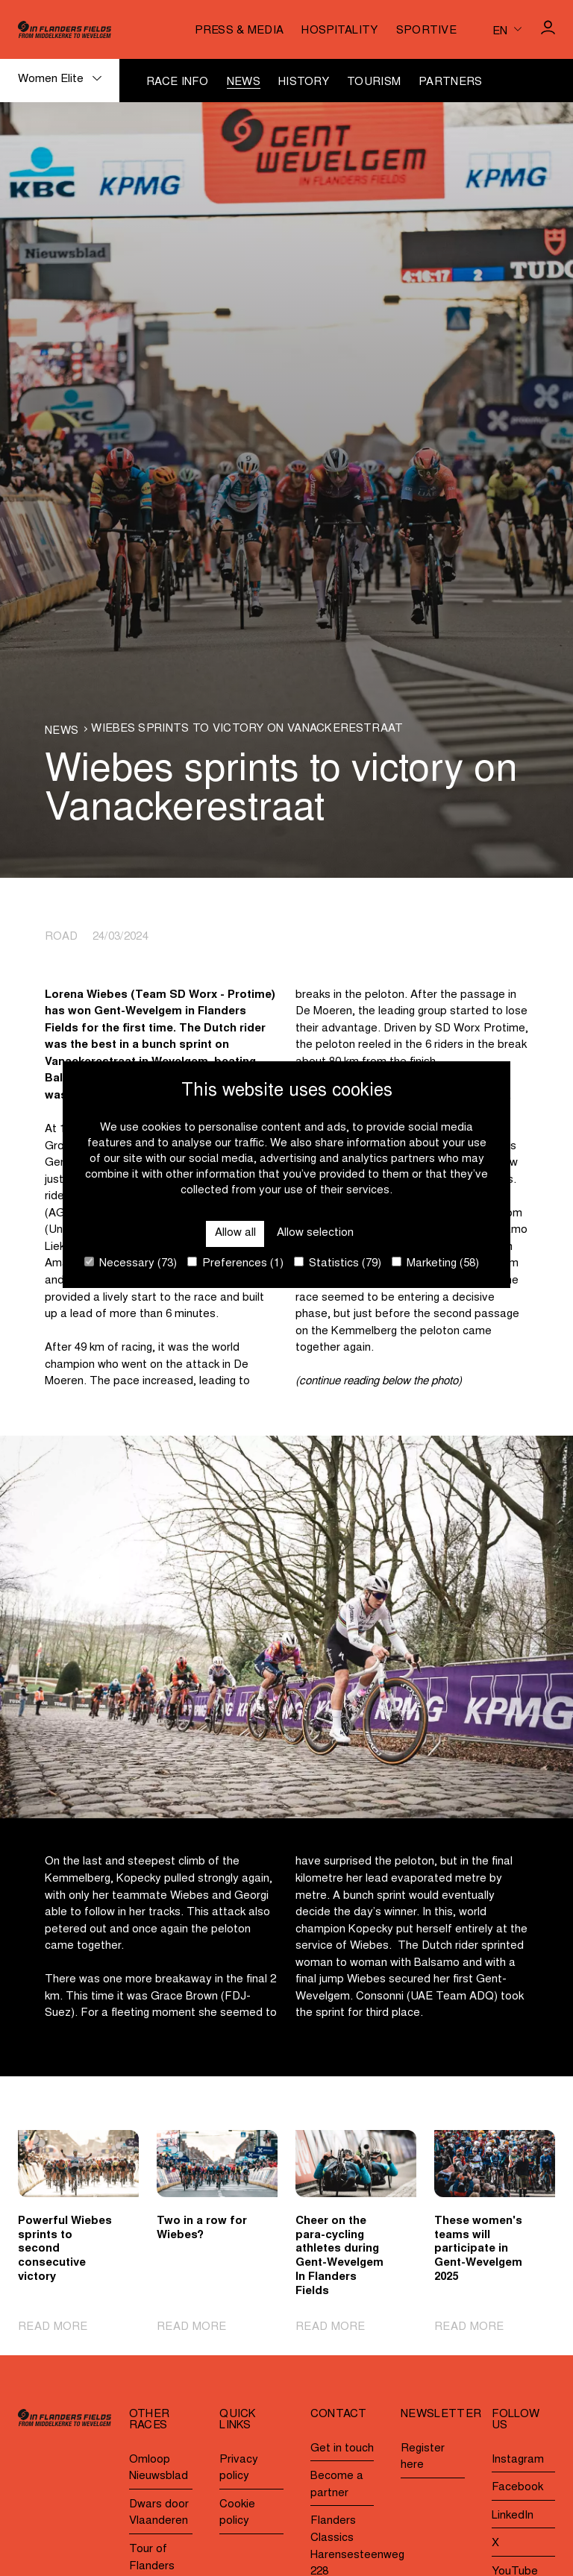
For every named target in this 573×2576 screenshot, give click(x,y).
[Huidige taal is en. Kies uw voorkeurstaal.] (507, 29)
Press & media (239, 31)
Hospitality (339, 31)
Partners (450, 82)
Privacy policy (238, 2468)
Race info (177, 82)
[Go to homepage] (64, 29)
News (243, 82)
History (303, 82)
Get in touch (342, 2448)
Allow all (235, 1233)
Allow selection (315, 1233)
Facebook (517, 2487)
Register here (423, 2457)
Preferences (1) (235, 1263)
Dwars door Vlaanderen (159, 2513)
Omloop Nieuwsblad (158, 2468)
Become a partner (336, 2485)
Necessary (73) (130, 1263)
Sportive (426, 31)
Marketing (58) (435, 1263)
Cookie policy (237, 2513)
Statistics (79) (337, 1263)
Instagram (518, 2460)
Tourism (374, 82)
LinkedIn (512, 2516)
